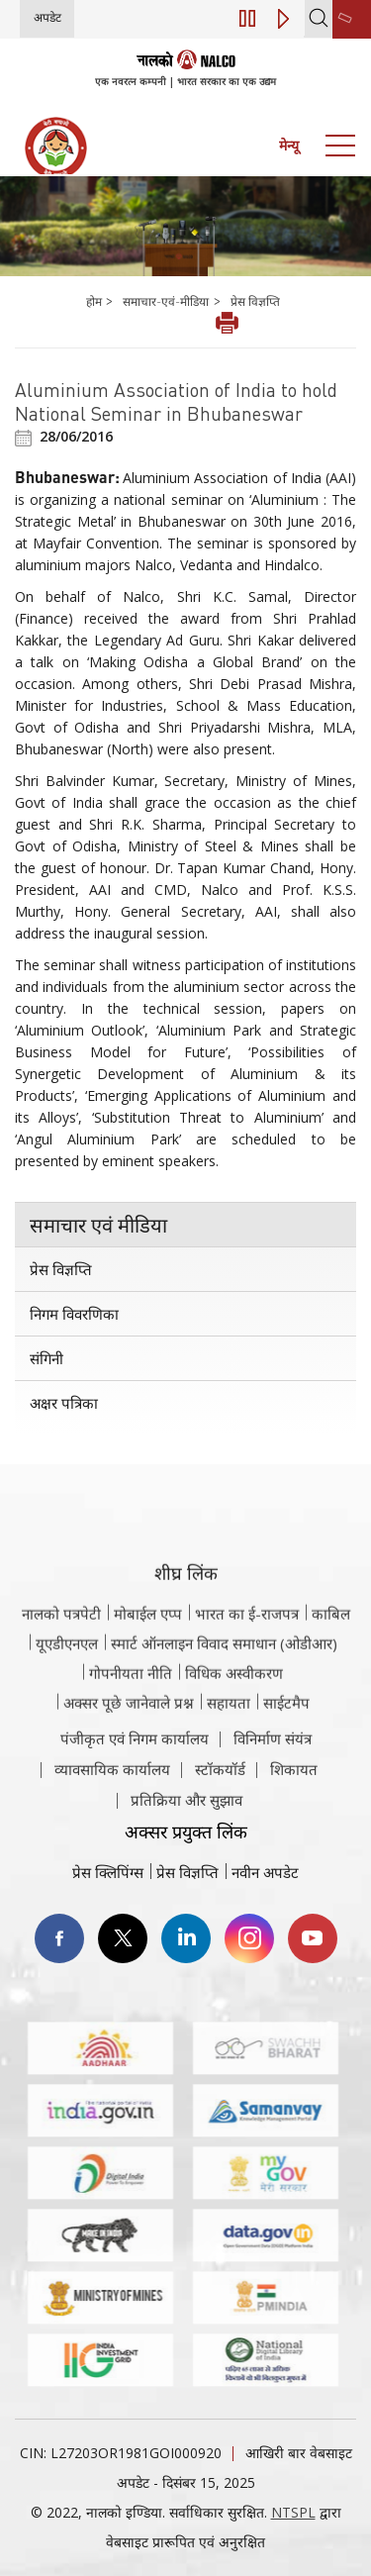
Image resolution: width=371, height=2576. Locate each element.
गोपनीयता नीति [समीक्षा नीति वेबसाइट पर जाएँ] (130, 1736)
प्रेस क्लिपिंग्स (107, 1872)
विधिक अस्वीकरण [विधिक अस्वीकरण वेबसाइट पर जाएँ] (234, 1736)
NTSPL (293, 2512)
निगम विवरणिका (74, 1314)
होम (95, 301)
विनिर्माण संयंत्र (272, 1777)
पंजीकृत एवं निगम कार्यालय (134, 1777)
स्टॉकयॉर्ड (220, 1808)
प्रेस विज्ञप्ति (255, 301)
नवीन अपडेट (265, 1872)
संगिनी (46, 1358)
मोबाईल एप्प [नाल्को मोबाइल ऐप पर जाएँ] (148, 1677)
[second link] (351, 19)
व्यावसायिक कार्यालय (112, 1808)
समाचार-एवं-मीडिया (166, 301)
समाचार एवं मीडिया (98, 1225)
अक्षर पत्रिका (64, 1403)
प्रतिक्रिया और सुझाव (186, 1838)
